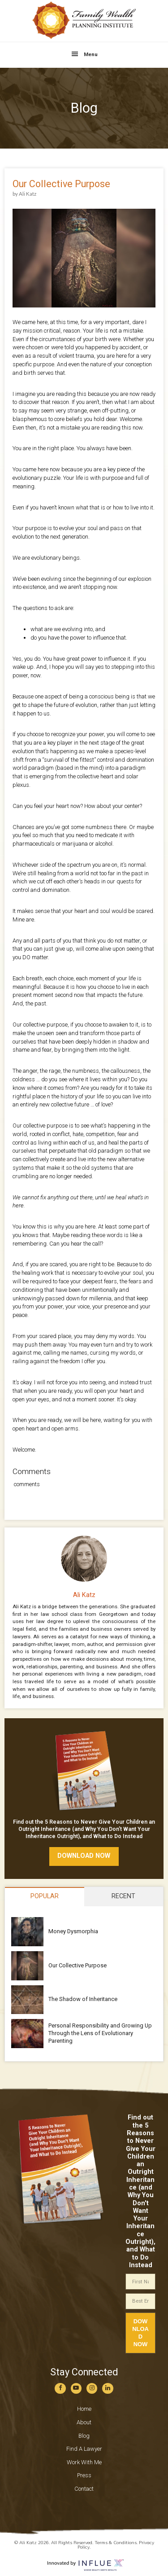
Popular (44, 1896)
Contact (84, 2488)
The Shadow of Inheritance (82, 1999)
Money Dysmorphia (73, 1931)
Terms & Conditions (116, 2542)
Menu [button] (91, 54)
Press (84, 2475)
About (84, 2422)
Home (84, 2408)
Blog (84, 2435)
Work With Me (84, 2462)
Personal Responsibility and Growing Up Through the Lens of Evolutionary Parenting (100, 2033)
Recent (123, 1896)
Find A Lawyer (84, 2448)
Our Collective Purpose (77, 1965)
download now (83, 1856)
